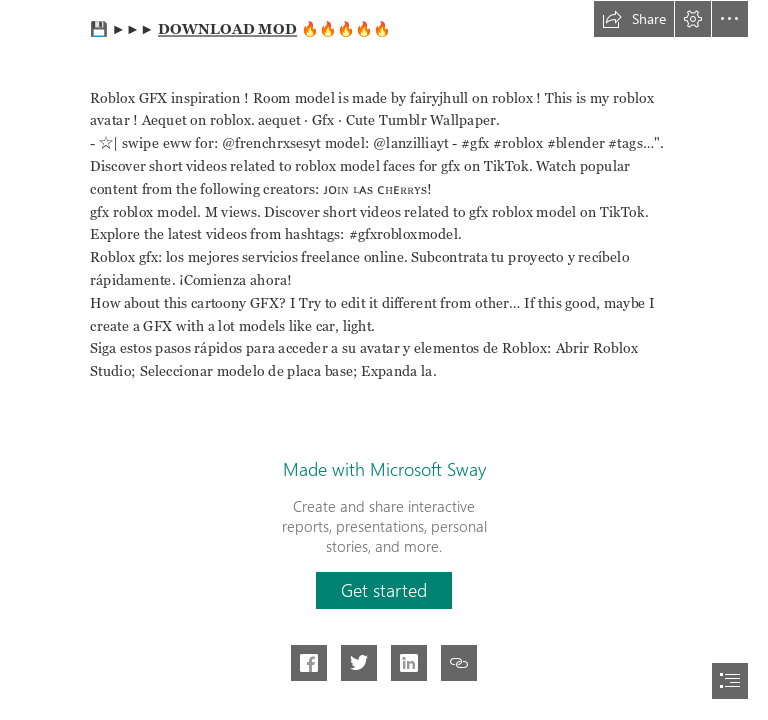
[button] (634, 19)
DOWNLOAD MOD (227, 28)
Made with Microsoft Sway (384, 469)
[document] (384, 360)
